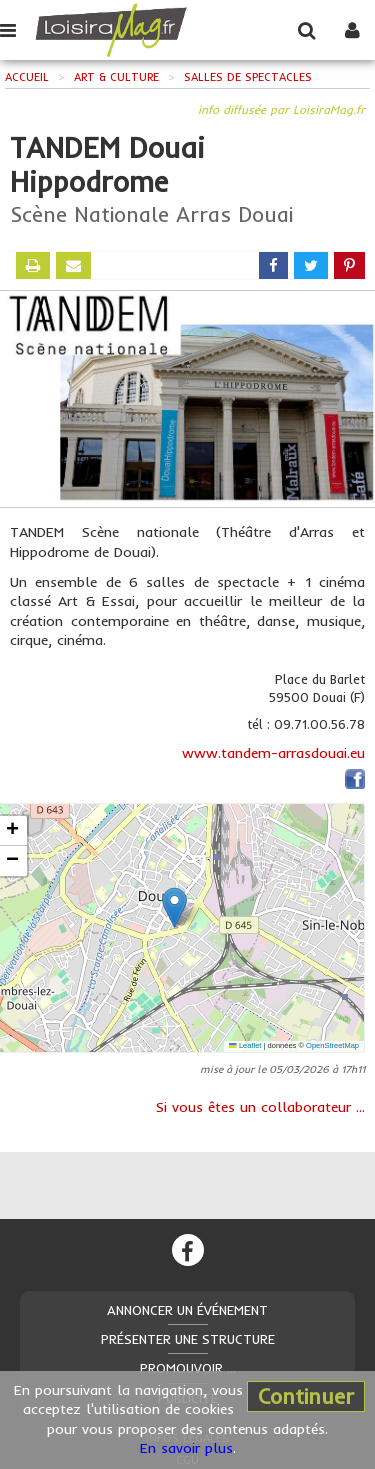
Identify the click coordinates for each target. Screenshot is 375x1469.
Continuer (306, 1396)
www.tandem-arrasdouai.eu (273, 753)
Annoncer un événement (187, 1310)
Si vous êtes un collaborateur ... (260, 1107)
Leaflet (245, 1045)
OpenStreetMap (332, 1045)
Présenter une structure (188, 1339)
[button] (174, 907)
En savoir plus (186, 1448)
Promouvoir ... (188, 1368)
